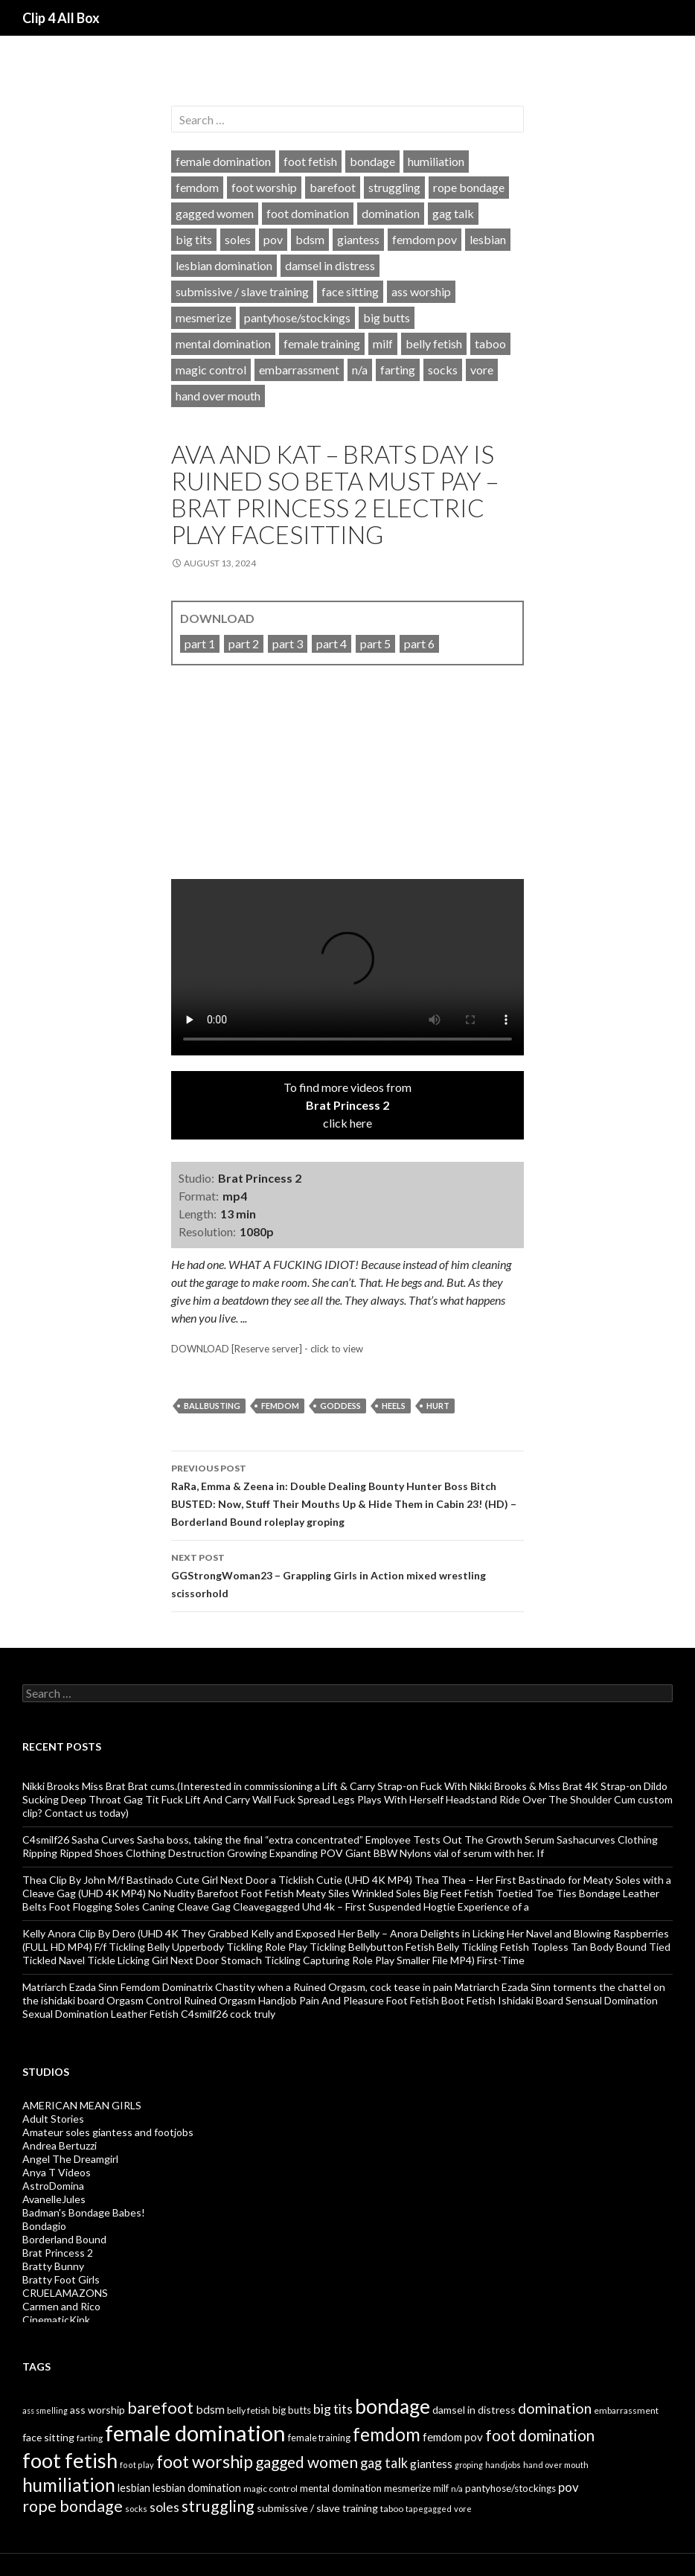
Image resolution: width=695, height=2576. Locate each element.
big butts (386, 317)
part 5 (375, 643)
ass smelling (45, 2410)
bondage (372, 161)
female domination (223, 161)
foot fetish (310, 161)
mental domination (223, 343)
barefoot (333, 187)
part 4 (331, 643)
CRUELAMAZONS (65, 2292)
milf (383, 343)
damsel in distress (330, 265)
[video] (347, 782)
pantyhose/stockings (297, 317)
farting (397, 369)
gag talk (453, 213)
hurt (437, 1405)
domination (391, 213)
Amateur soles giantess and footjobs (107, 2132)
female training (322, 343)
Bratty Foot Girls (61, 2279)
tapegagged (429, 2508)
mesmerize (203, 317)
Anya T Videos (56, 2172)
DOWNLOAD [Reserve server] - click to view (267, 1349)
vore (481, 369)
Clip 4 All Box (61, 18)
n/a (360, 369)
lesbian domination (224, 265)
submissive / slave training (242, 291)
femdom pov (424, 239)
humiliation (436, 161)
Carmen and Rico (61, 2306)
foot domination (307, 213)
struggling (394, 187)
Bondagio (44, 2225)
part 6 (419, 643)
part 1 (200, 643)
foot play (137, 2465)
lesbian (488, 239)
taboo (490, 343)
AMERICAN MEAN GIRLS (81, 2105)
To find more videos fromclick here (347, 1105)
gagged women (215, 213)
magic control (211, 369)
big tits (194, 239)
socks (443, 369)
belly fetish (434, 343)
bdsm (309, 239)
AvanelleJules (54, 2199)
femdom (197, 187)
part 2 (243, 643)
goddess (340, 1405)
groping (469, 2465)
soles (238, 239)
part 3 (287, 643)
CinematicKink (56, 2319)
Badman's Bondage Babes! (83, 2212)
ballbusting (212, 1405)
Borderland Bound (64, 2239)
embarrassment (299, 369)
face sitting (350, 291)
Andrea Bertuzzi (59, 2145)
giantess (358, 239)
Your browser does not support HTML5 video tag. (347, 967)
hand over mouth (218, 396)
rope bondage (469, 187)
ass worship (421, 291)
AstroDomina (53, 2185)
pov (273, 239)
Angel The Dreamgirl (70, 2158)
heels (394, 1405)
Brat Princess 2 (57, 2252)
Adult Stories (53, 2118)
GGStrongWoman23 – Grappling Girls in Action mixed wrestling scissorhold (347, 1574)
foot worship (264, 187)
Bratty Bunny (53, 2266)
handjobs (503, 2465)
